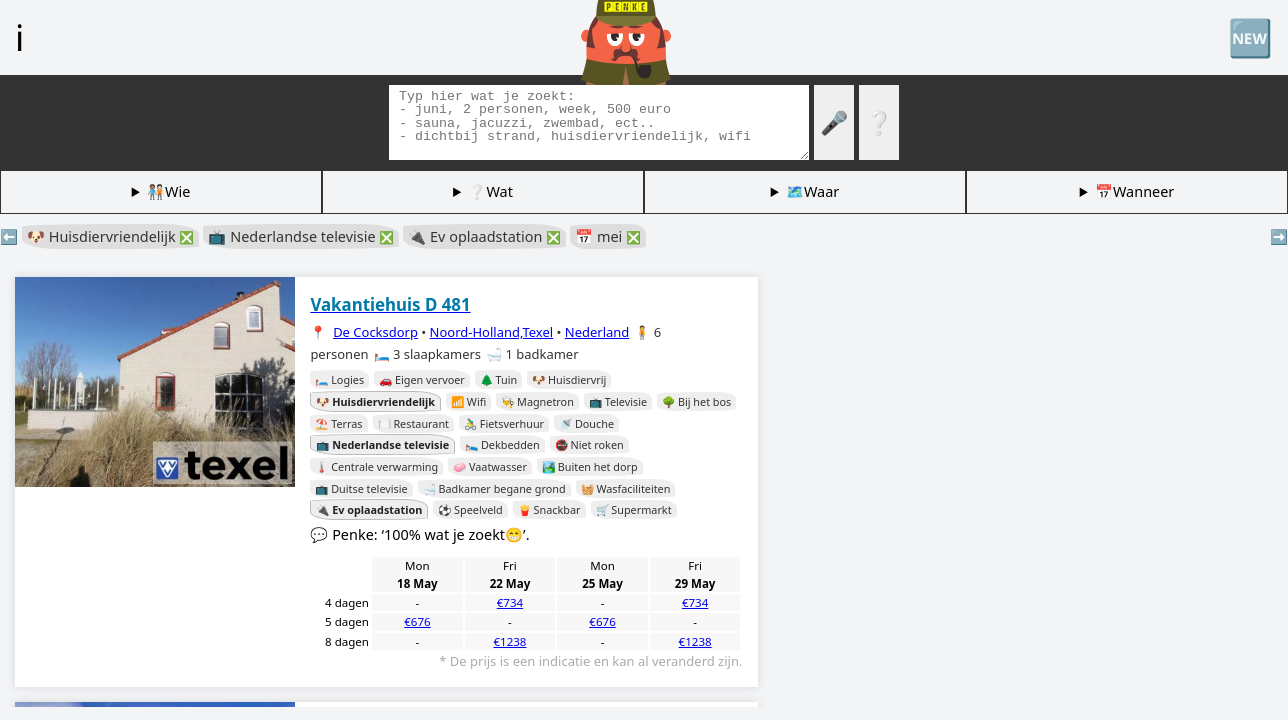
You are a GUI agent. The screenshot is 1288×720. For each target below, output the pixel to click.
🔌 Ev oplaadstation (484, 236)
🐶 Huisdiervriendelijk (110, 236)
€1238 (509, 641)
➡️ (1279, 236)
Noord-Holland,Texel (492, 332)
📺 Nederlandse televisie (301, 236)
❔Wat (490, 191)
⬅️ (9, 236)
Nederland (597, 332)
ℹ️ (19, 37)
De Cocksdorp (375, 332)
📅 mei (608, 236)
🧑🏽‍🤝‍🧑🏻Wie (168, 191)
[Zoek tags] (599, 122)
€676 (417, 621)
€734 (510, 602)
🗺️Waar (812, 191)
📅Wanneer (1134, 191)
